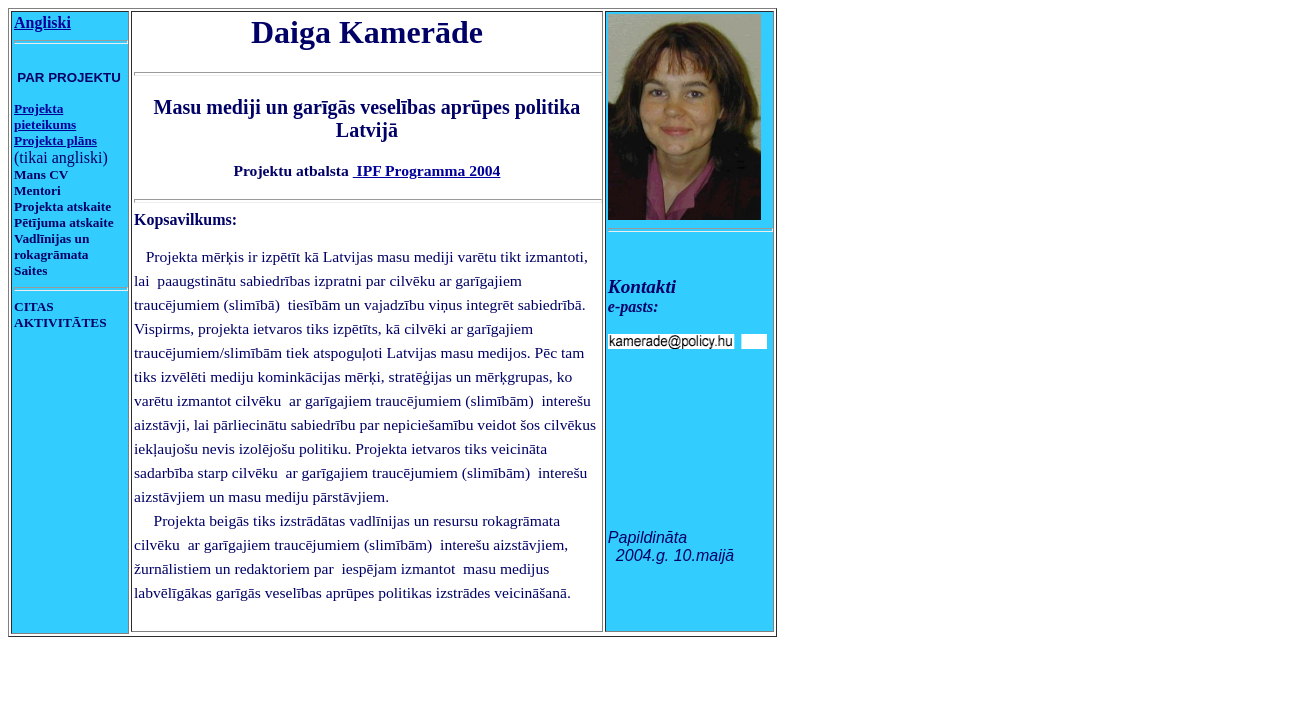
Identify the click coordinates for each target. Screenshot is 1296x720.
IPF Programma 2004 (427, 170)
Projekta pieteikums (45, 116)
